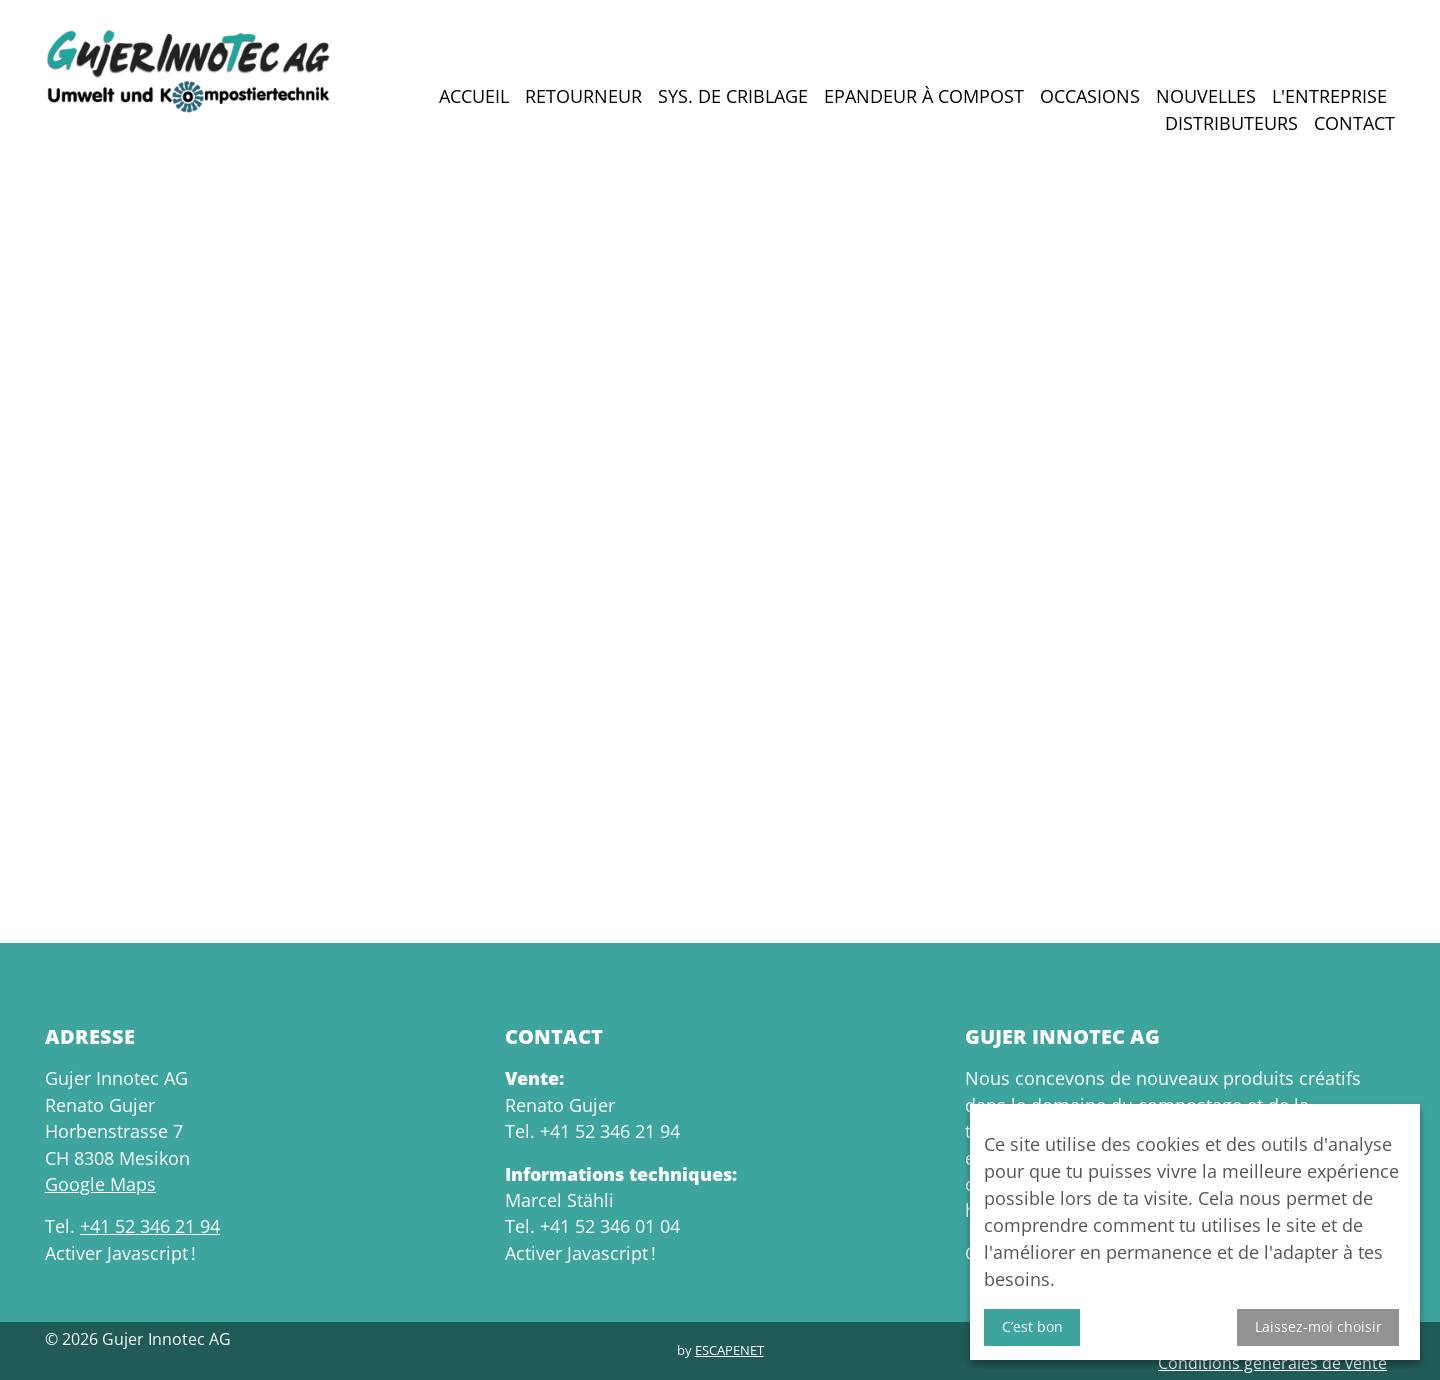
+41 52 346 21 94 (150, 1226)
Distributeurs (1231, 122)
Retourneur (583, 95)
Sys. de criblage (733, 95)
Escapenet (729, 1350)
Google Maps (100, 1184)
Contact (1354, 122)
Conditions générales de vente (1272, 1363)
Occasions (1090, 95)
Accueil (474, 95)
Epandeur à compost (924, 95)
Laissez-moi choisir (1318, 1326)
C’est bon (1032, 1326)
